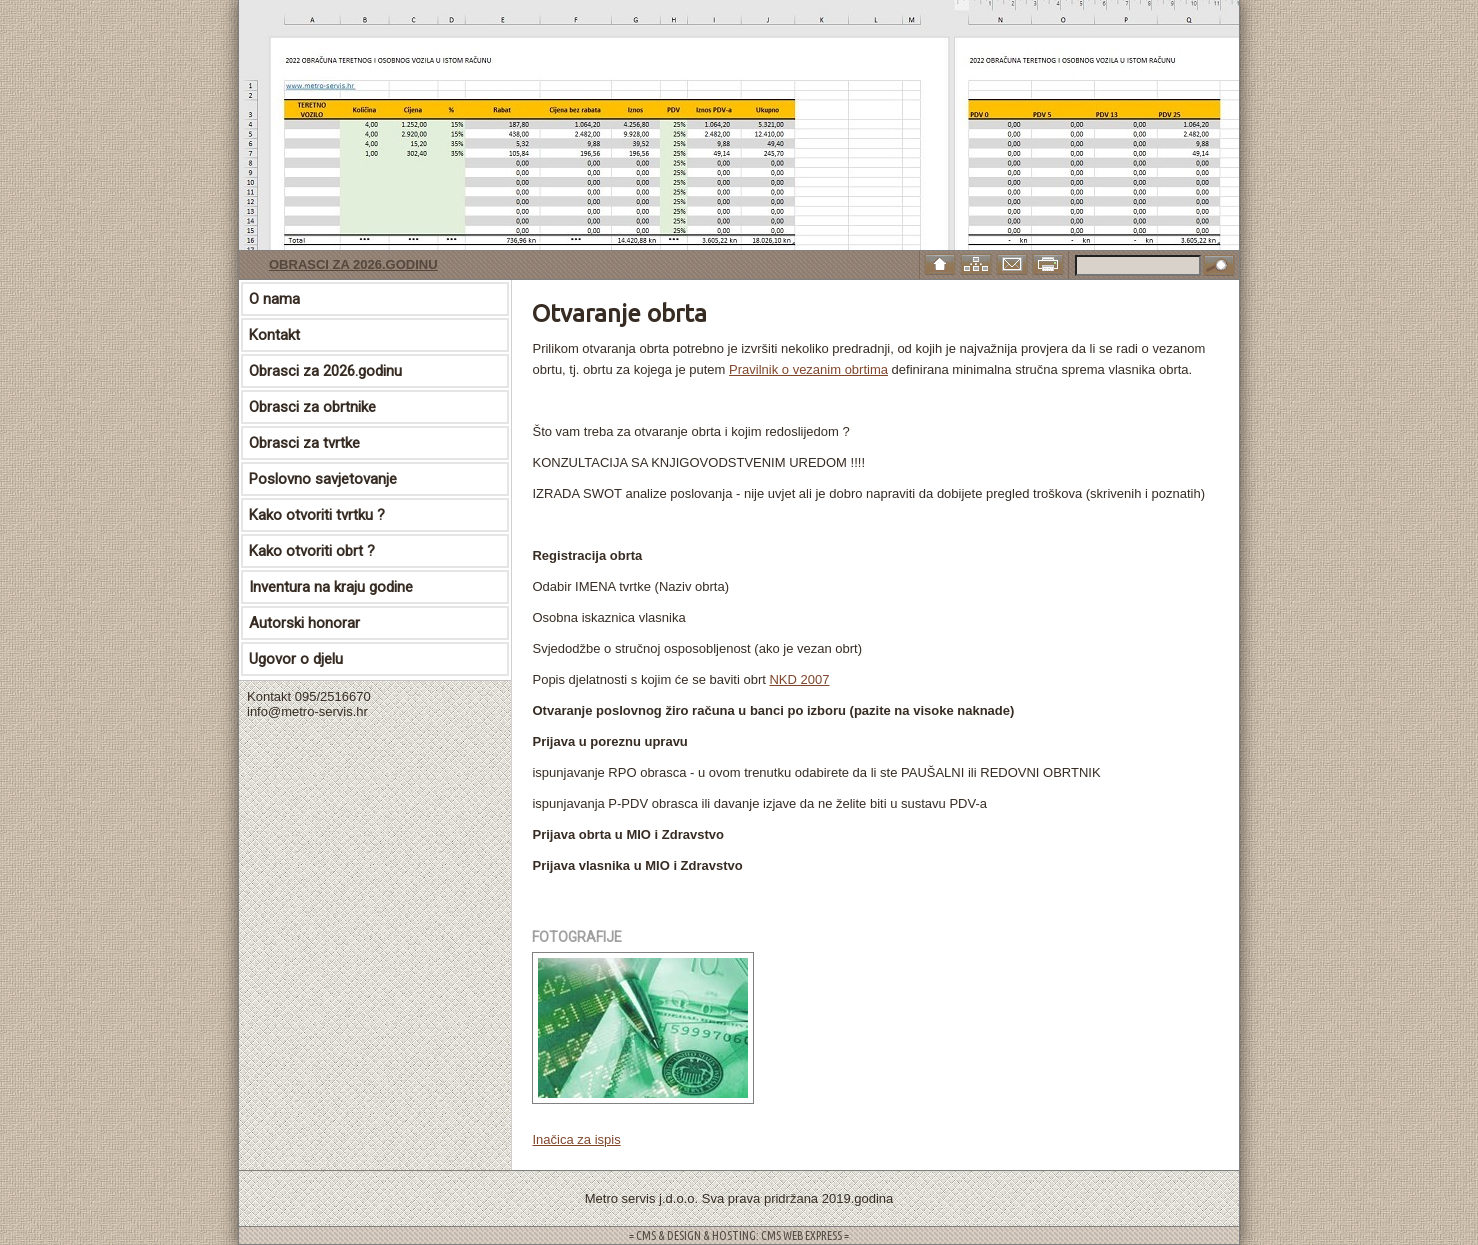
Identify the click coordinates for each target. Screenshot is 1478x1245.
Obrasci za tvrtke (304, 443)
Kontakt (274, 335)
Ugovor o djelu (296, 659)
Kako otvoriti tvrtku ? (317, 515)
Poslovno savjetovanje (323, 479)
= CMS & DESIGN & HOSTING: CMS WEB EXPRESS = (739, 1235)
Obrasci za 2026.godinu (353, 264)
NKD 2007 (799, 679)
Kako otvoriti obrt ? (312, 551)
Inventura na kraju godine (331, 587)
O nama (274, 299)
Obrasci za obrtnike (312, 407)
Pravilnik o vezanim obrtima (808, 369)
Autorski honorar (304, 623)
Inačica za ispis (576, 1139)
